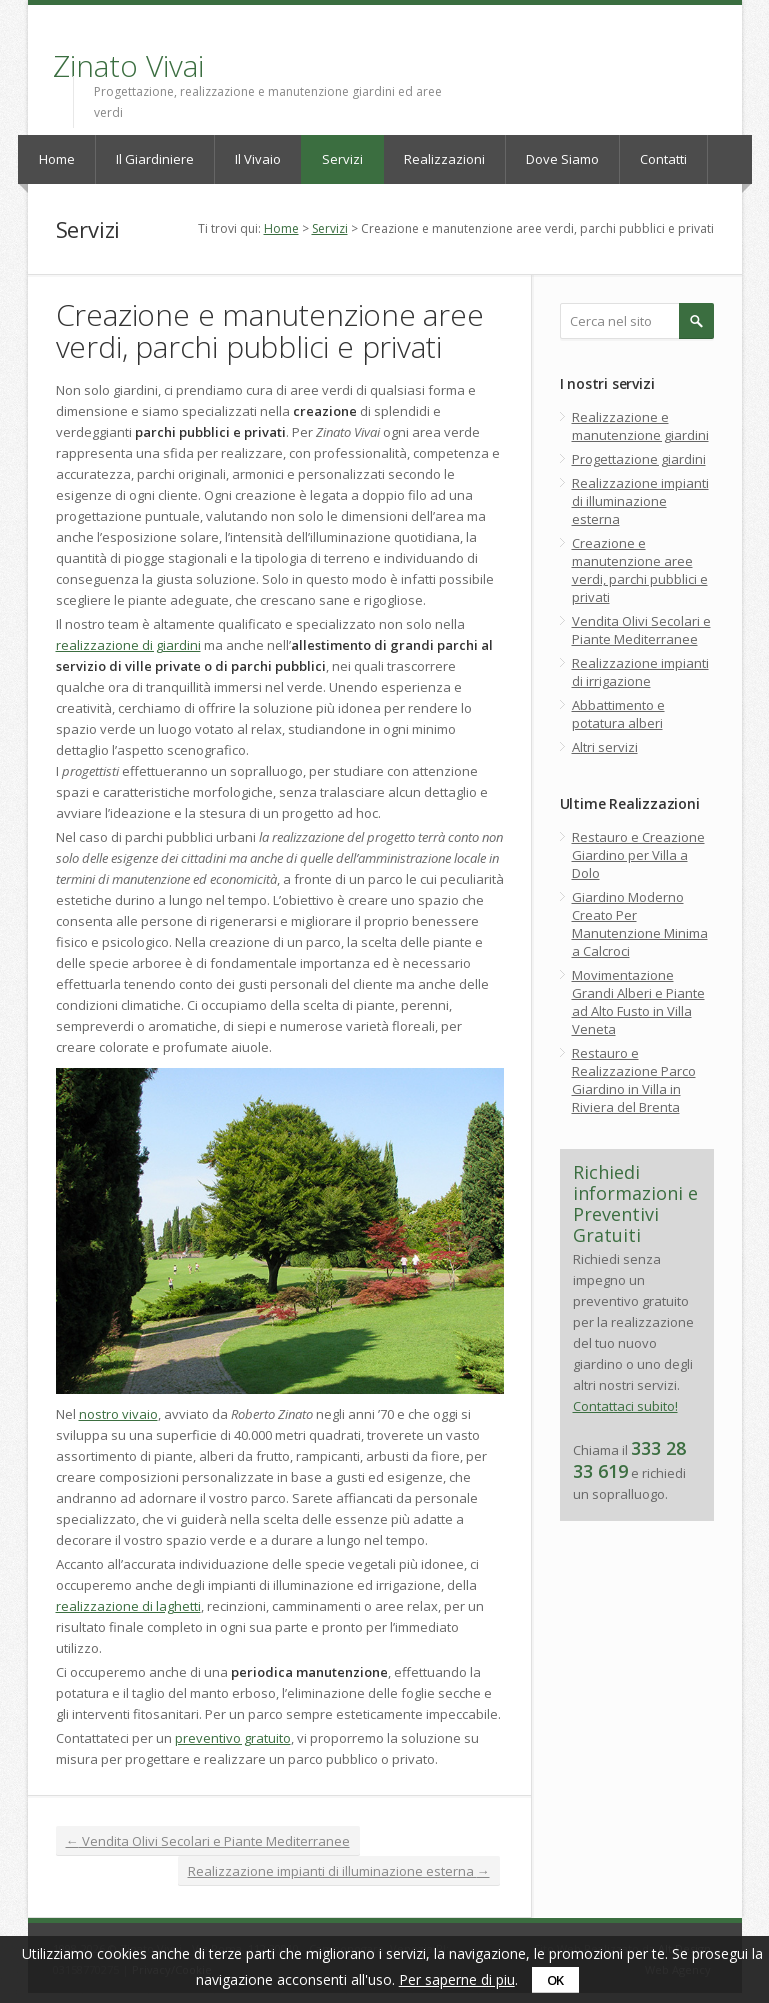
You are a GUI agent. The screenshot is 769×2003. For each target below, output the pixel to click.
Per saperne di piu (457, 1979)
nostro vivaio (118, 1414)
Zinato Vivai (128, 65)
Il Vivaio (258, 159)
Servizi (342, 159)
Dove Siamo (562, 159)
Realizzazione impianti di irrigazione (640, 672)
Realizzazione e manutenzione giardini (640, 426)
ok (556, 1980)
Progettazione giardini (639, 459)
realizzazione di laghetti (128, 1606)
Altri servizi (605, 747)
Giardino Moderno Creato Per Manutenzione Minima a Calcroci (640, 924)
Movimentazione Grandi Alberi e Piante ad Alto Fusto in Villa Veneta (638, 1002)
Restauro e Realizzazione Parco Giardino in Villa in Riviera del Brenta (634, 1080)
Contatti (663, 159)
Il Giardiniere (155, 159)
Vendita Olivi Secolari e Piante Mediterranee (208, 1841)
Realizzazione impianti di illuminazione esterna (339, 1871)
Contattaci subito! (625, 1406)
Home (57, 159)
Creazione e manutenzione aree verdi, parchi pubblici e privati (640, 570)
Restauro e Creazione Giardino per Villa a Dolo (638, 855)
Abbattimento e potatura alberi (618, 714)
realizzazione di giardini (128, 645)
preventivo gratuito (233, 1738)
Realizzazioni (444, 159)
